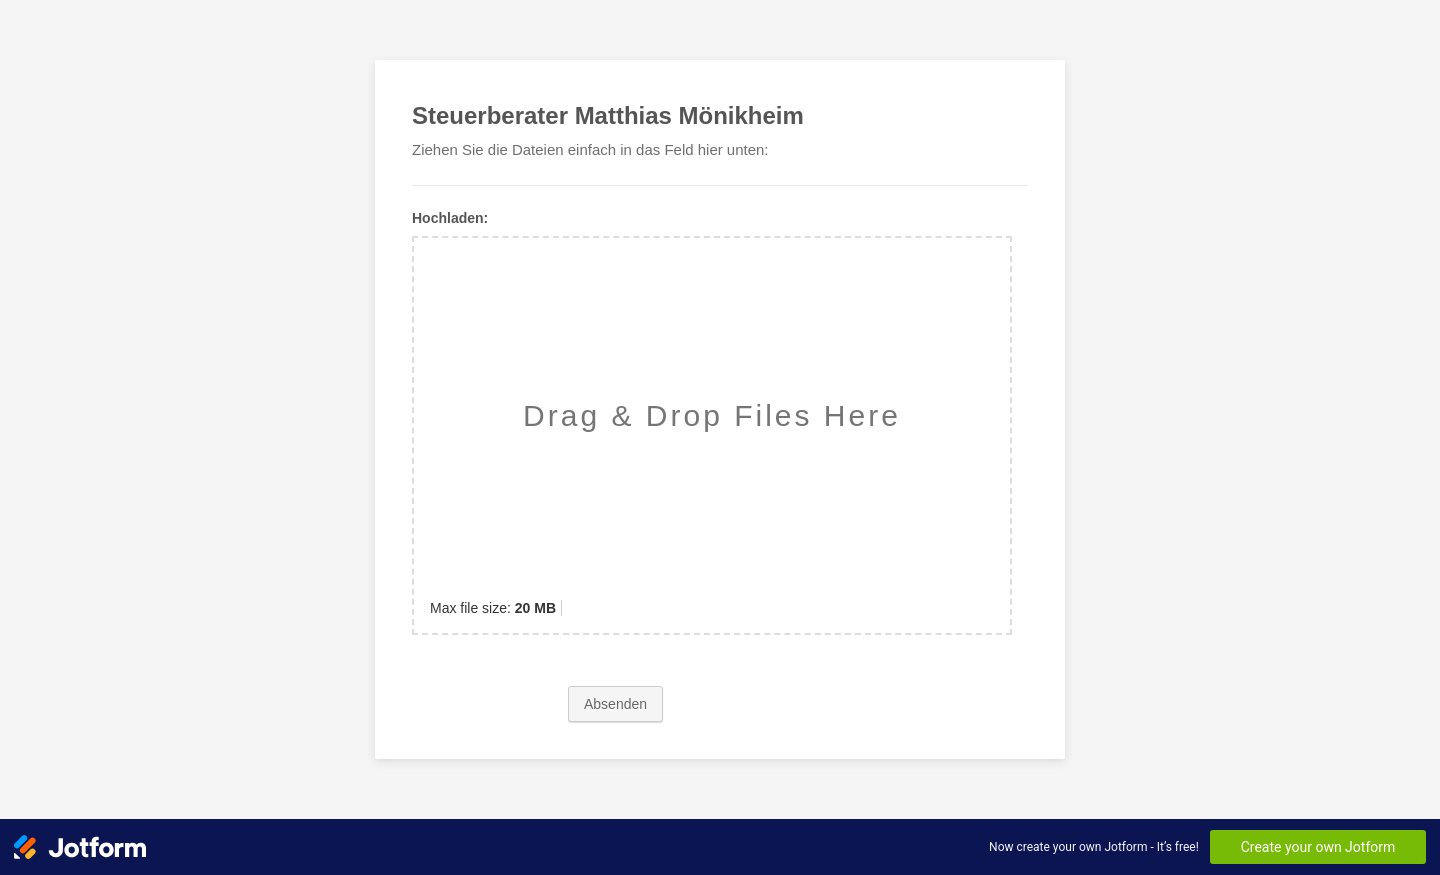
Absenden (615, 704)
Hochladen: (450, 218)
